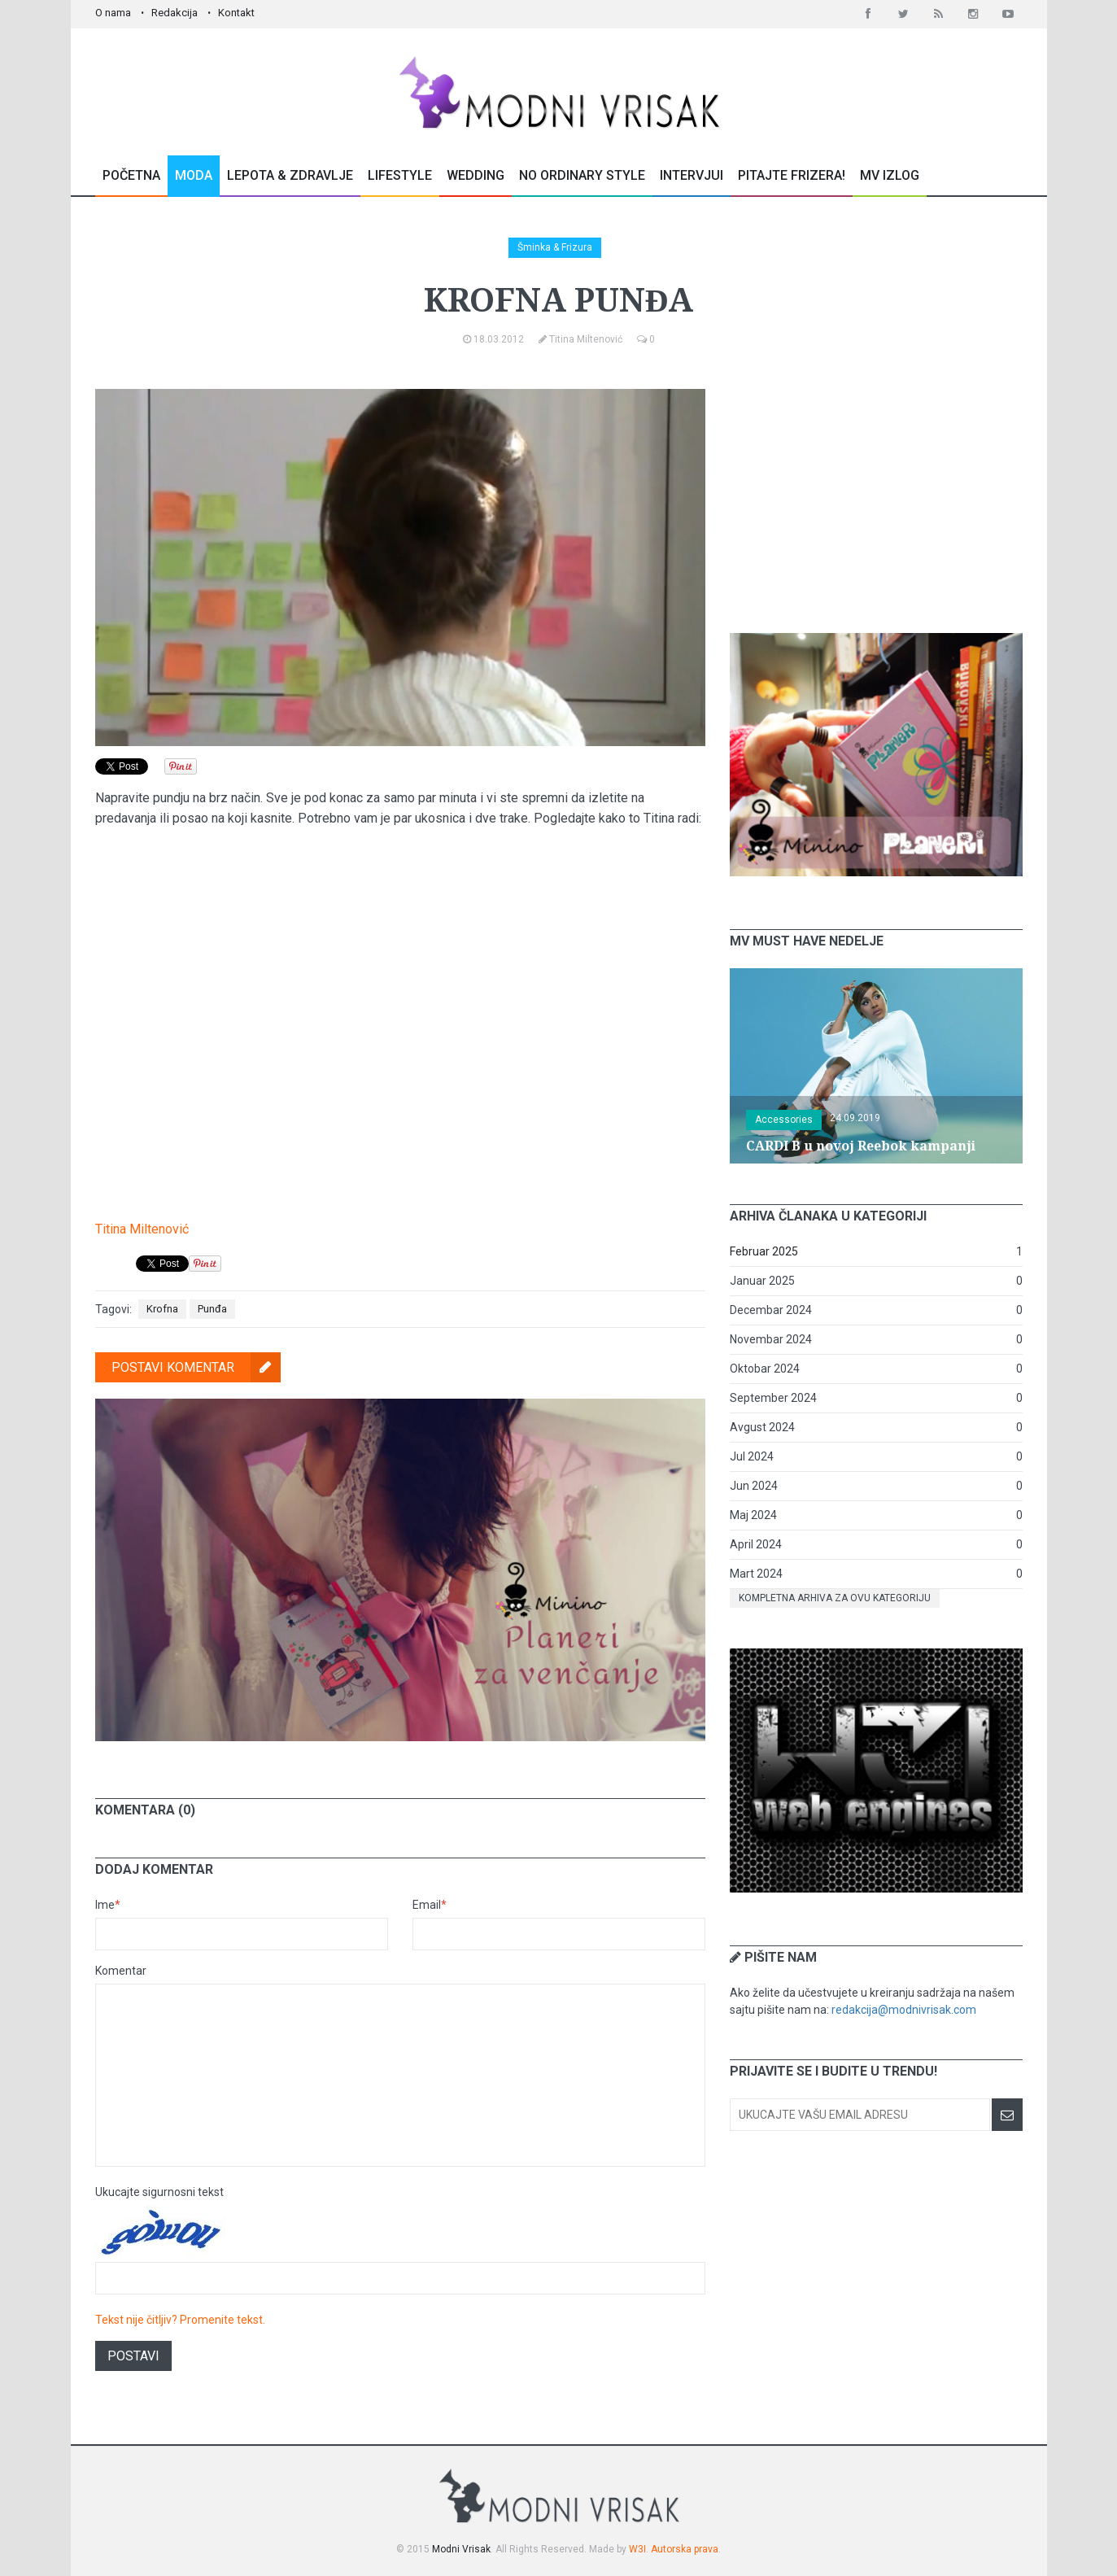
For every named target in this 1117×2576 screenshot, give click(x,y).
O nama (113, 13)
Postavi (133, 2356)
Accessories (784, 1119)
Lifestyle (400, 175)
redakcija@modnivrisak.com (903, 2009)
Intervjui (691, 175)
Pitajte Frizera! (791, 175)
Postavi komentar (196, 1367)
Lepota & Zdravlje (290, 175)
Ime (107, 1904)
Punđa (212, 1309)
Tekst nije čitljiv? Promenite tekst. (180, 2319)
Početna (131, 175)
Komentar (120, 1970)
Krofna (162, 1309)
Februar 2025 (764, 1251)
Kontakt (236, 13)
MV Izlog (889, 175)
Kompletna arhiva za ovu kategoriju (835, 1598)
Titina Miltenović (142, 1229)
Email (429, 1904)
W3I (637, 2549)
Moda (193, 175)
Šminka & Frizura (554, 247)
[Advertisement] (876, 490)
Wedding (475, 175)
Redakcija (174, 13)
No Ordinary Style (582, 175)
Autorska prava (684, 2549)
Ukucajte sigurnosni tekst (159, 2191)
